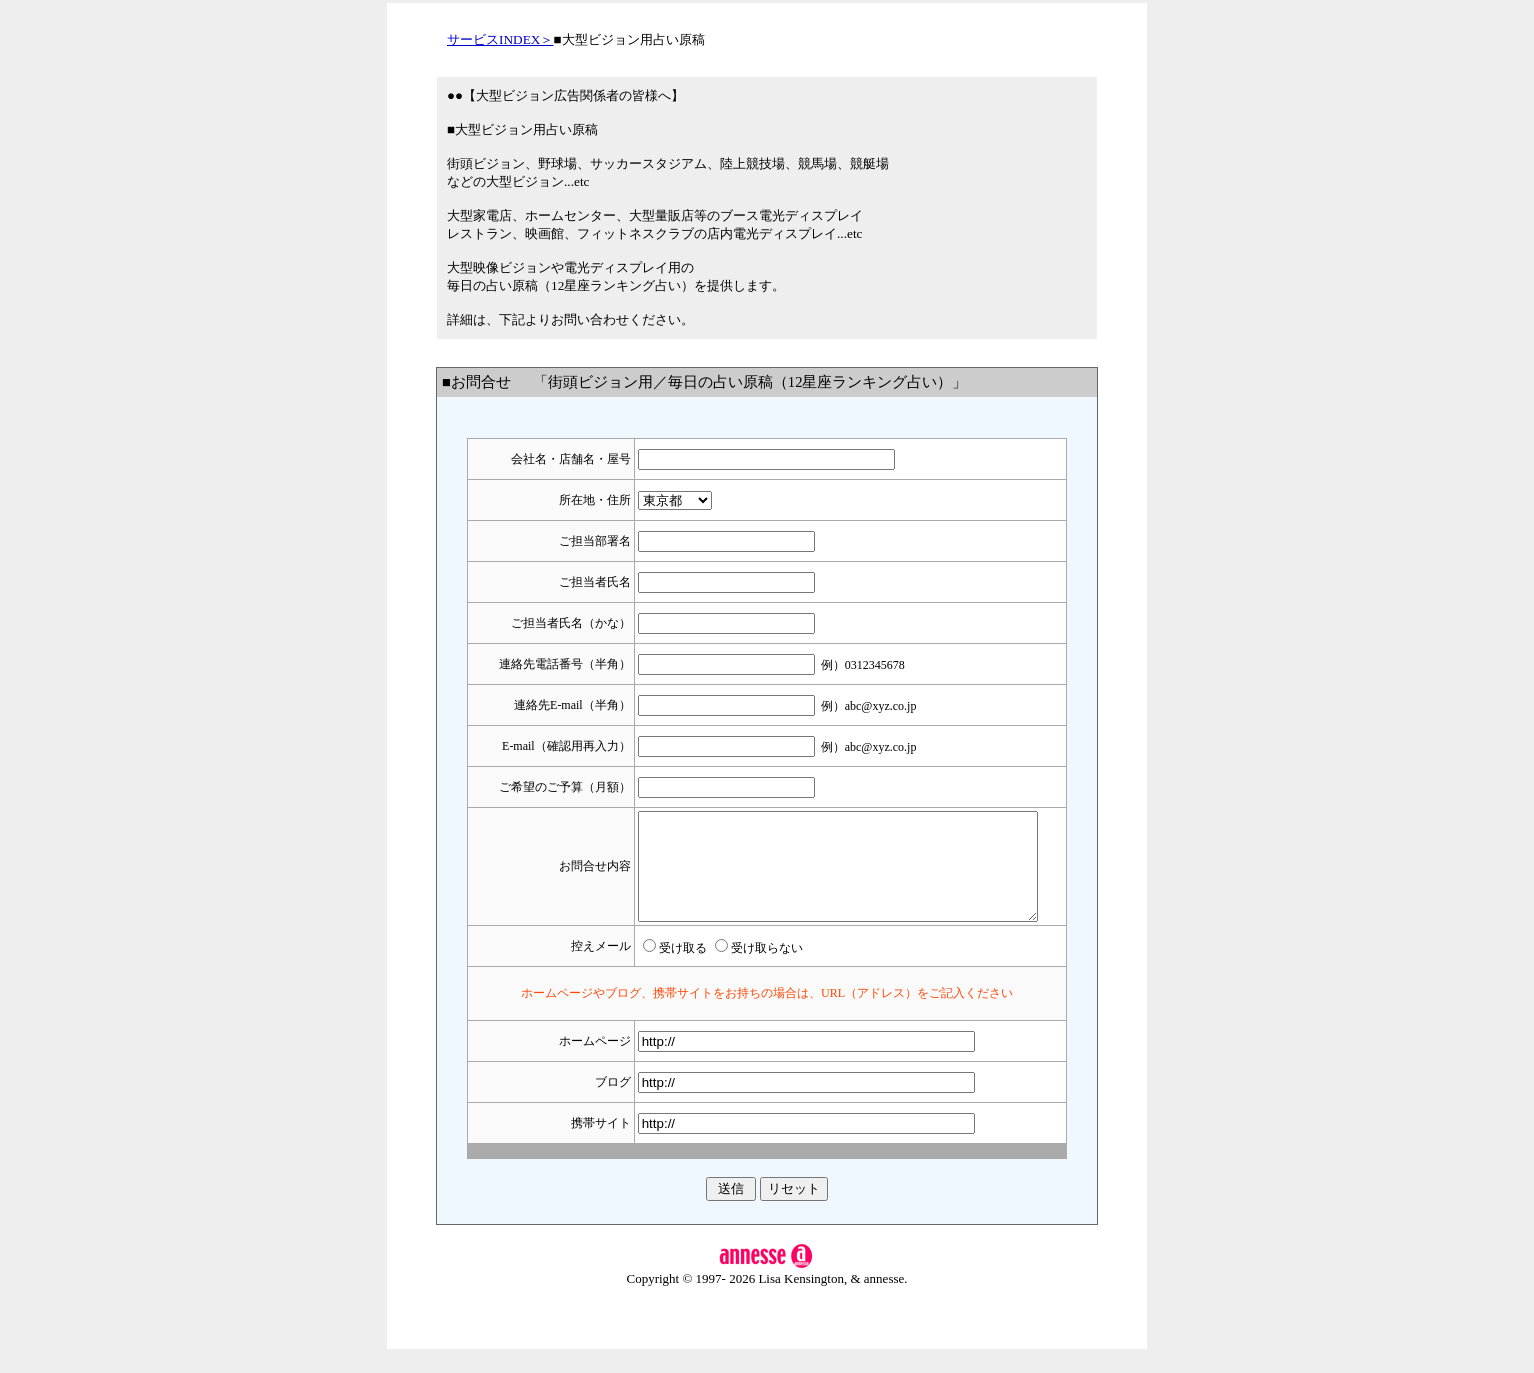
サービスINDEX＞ (500, 39)
